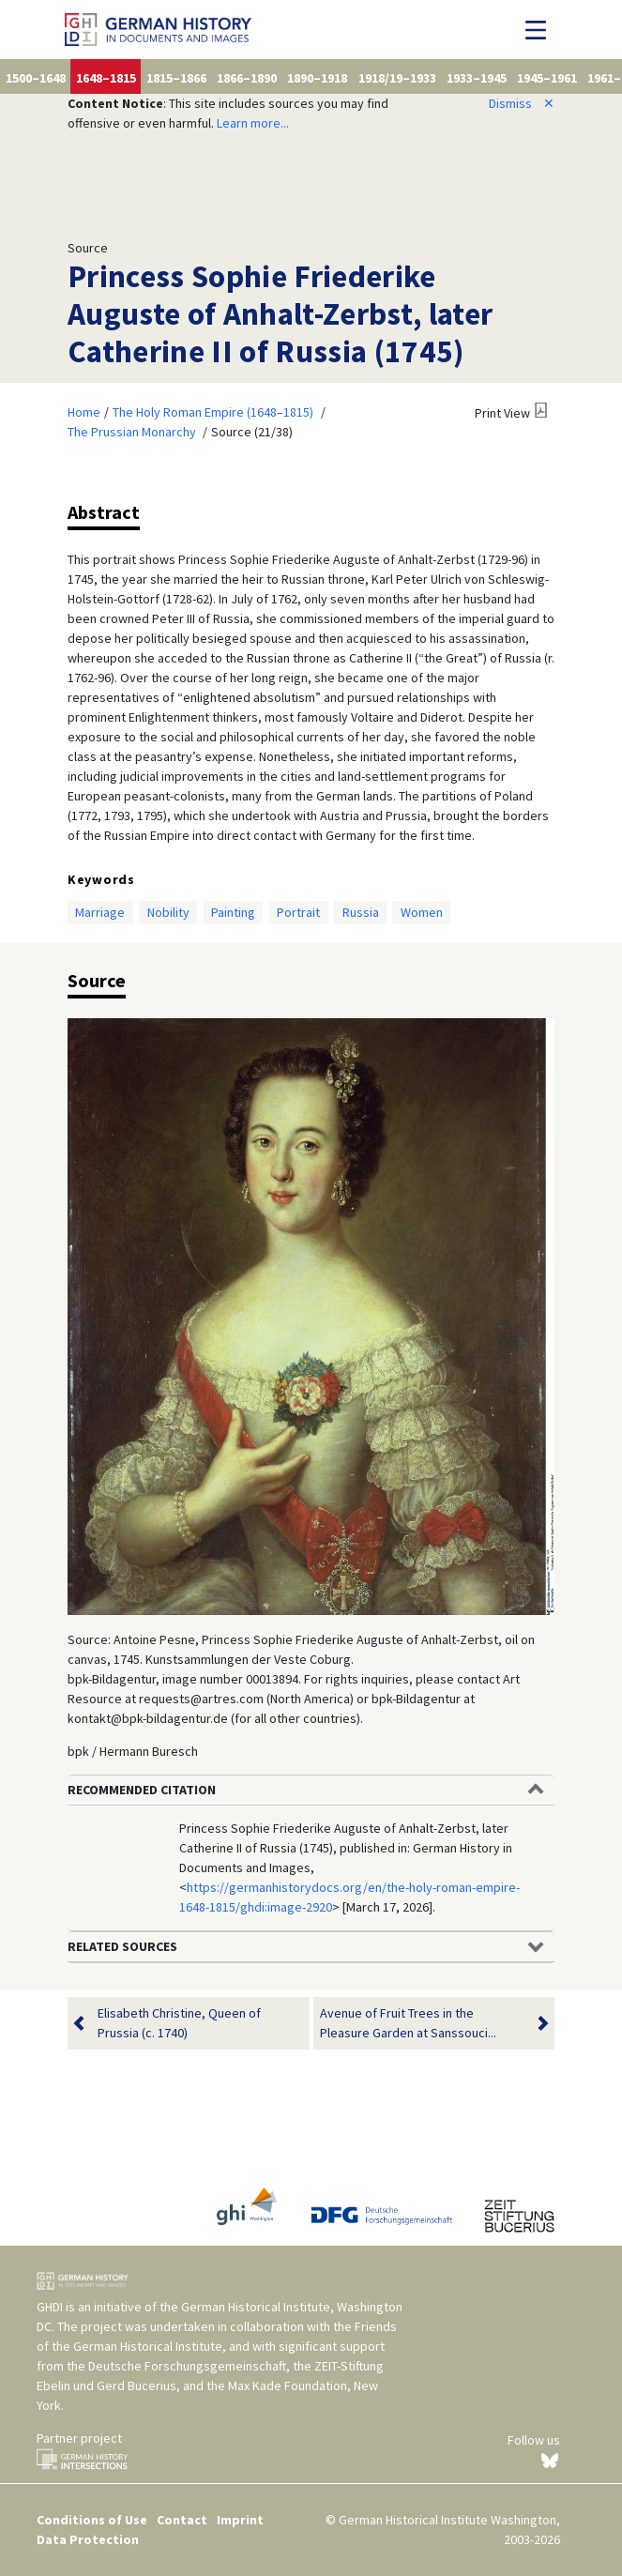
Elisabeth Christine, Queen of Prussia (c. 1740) (179, 2023)
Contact (182, 2519)
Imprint (240, 2519)
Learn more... (253, 122)
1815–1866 (176, 77)
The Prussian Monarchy (132, 431)
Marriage (100, 912)
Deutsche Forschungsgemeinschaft (187, 2365)
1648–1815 (106, 77)
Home (84, 412)
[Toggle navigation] (540, 30)
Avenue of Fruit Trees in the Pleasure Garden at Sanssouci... (422, 2023)
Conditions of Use (92, 2519)
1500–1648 (36, 77)
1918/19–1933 (397, 77)
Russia (360, 912)
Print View (502, 412)
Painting (233, 912)
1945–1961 (547, 77)
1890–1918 (317, 77)
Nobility (168, 912)
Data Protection (88, 2539)
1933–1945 (477, 77)
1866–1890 (247, 77)
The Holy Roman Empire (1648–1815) (213, 412)
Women (422, 912)
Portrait (298, 912)
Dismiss (521, 103)
